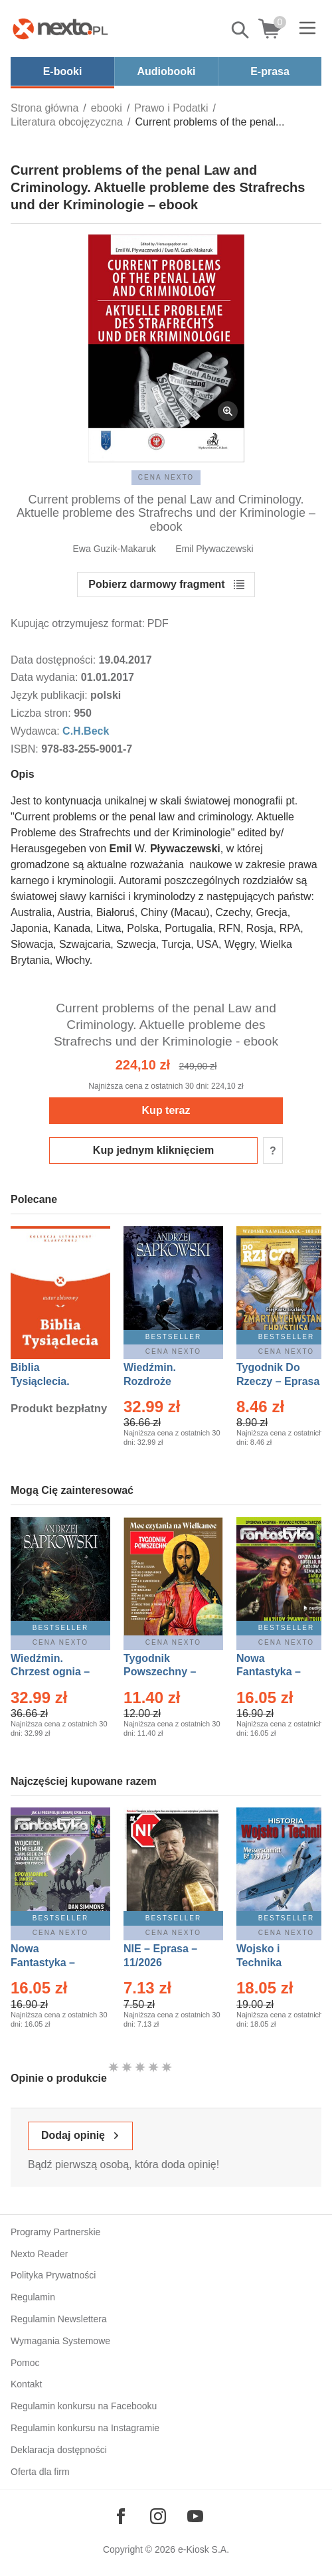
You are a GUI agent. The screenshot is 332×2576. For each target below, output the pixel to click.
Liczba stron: (42, 713)
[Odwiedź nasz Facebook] (120, 2516)
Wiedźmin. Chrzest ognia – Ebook (50, 1672)
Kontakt (26, 2384)
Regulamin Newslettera (59, 2319)
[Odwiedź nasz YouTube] (195, 2516)
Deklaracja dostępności (59, 2449)
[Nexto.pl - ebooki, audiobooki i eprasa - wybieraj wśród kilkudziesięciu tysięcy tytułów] (60, 28)
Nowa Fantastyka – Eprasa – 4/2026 (50, 1962)
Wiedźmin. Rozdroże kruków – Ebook (164, 1381)
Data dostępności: (55, 660)
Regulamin (33, 2297)
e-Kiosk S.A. (203, 2549)
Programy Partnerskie (55, 2232)
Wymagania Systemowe (60, 2341)
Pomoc (25, 2362)
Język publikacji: (50, 695)
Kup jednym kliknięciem (153, 1150)
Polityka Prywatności (53, 2275)
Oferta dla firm (40, 2471)
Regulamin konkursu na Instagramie (85, 2428)
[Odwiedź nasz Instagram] (158, 2516)
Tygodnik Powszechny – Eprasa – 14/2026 (166, 1672)
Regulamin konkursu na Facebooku (84, 2406)
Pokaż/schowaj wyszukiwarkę (241, 30)
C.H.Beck (85, 731)
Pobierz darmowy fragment (156, 584)
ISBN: (26, 749)
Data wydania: (46, 677)
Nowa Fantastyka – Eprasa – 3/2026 (276, 1672)
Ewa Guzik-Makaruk (114, 548)
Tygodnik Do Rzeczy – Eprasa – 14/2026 (277, 1381)
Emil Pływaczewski (214, 548)
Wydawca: (36, 731)
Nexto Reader (39, 2254)
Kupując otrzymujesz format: (78, 623)
